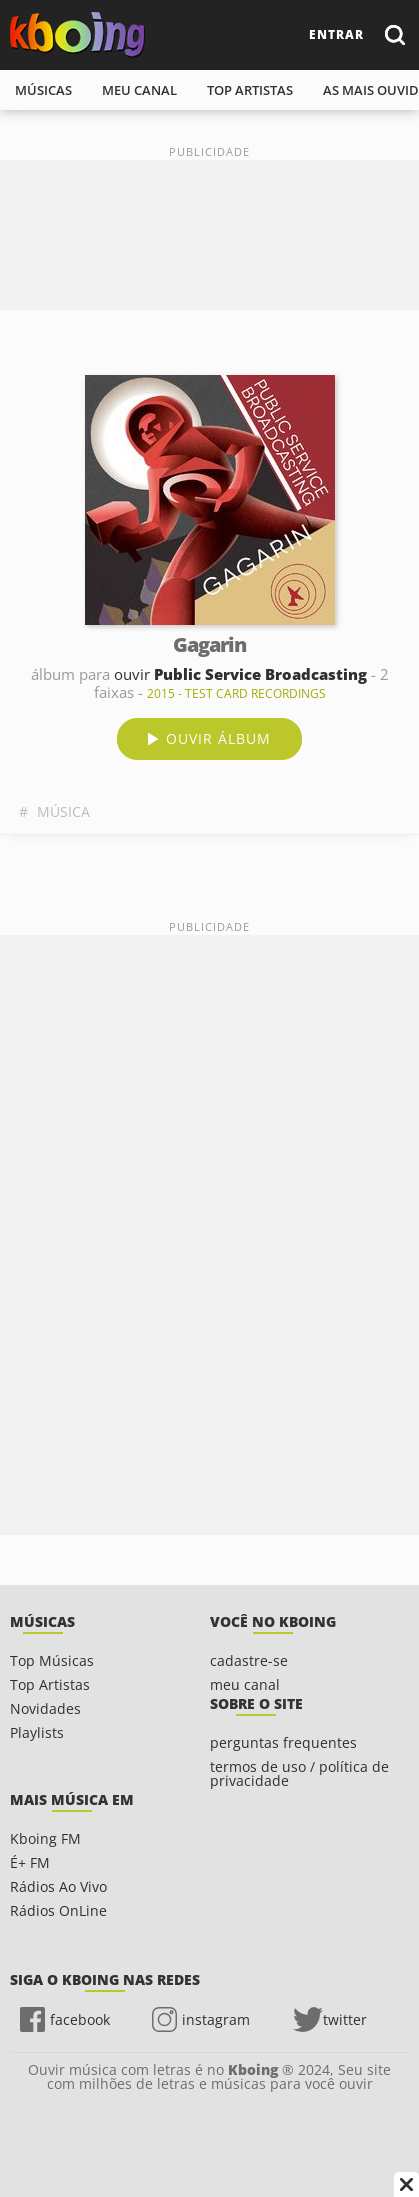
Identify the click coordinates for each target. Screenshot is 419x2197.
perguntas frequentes (283, 1742)
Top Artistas (50, 1684)
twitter (345, 2019)
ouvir (240, 674)
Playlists (37, 1732)
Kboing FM (45, 1838)
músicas (43, 90)
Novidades (45, 1708)
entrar (336, 34)
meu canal (139, 90)
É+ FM (30, 1862)
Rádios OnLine (58, 1910)
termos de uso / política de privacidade (299, 1773)
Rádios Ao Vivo (58, 1886)
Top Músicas (52, 1660)
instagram (216, 2019)
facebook (80, 2019)
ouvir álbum (218, 738)
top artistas (250, 90)
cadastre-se (249, 1660)
